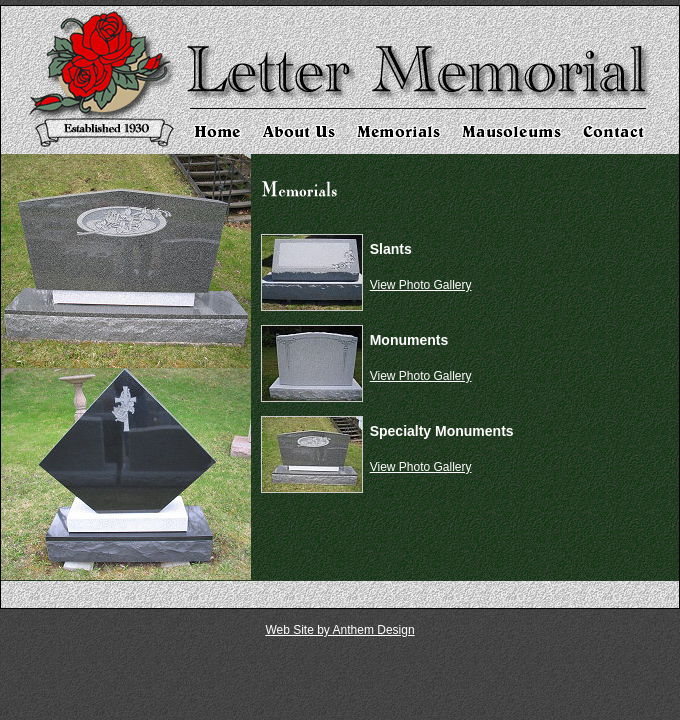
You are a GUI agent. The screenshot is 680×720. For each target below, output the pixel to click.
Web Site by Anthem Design (339, 630)
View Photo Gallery (421, 285)
